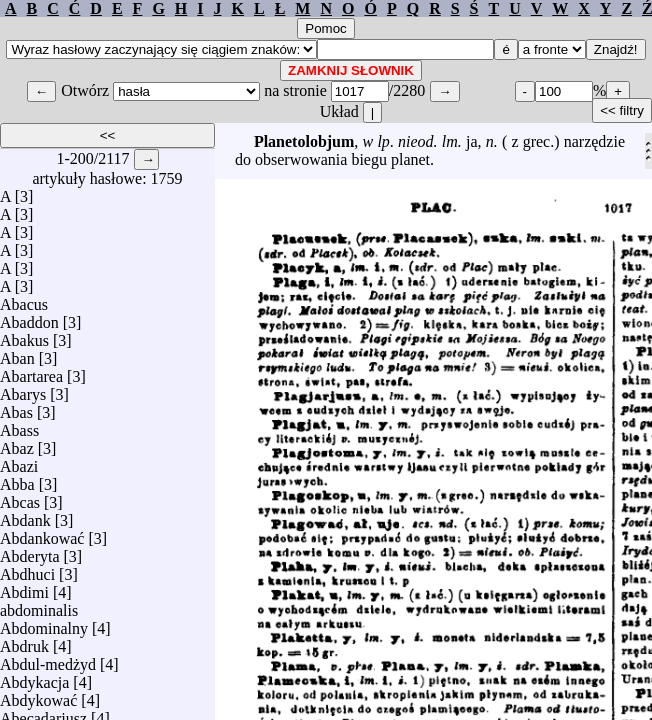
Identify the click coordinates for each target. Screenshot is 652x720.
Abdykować (38, 695)
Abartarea (31, 371)
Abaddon (29, 317)
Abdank (25, 515)
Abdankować (42, 533)
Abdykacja (34, 677)
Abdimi (24, 587)
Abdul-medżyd (48, 659)
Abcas (20, 497)
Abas (16, 407)
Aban (17, 353)
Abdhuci (27, 569)
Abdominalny (44, 623)
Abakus (24, 335)
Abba (17, 479)
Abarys (23, 389)
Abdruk (24, 641)
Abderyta (30, 551)
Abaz (17, 443)
